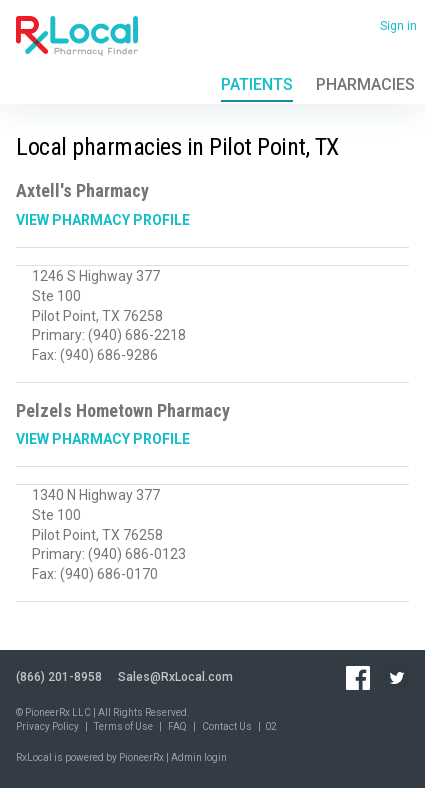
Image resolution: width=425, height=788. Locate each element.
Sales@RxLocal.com (175, 677)
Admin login (199, 757)
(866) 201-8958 (59, 677)
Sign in (398, 26)
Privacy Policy (47, 726)
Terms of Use (123, 726)
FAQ (177, 726)
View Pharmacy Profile (103, 220)
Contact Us (227, 726)
